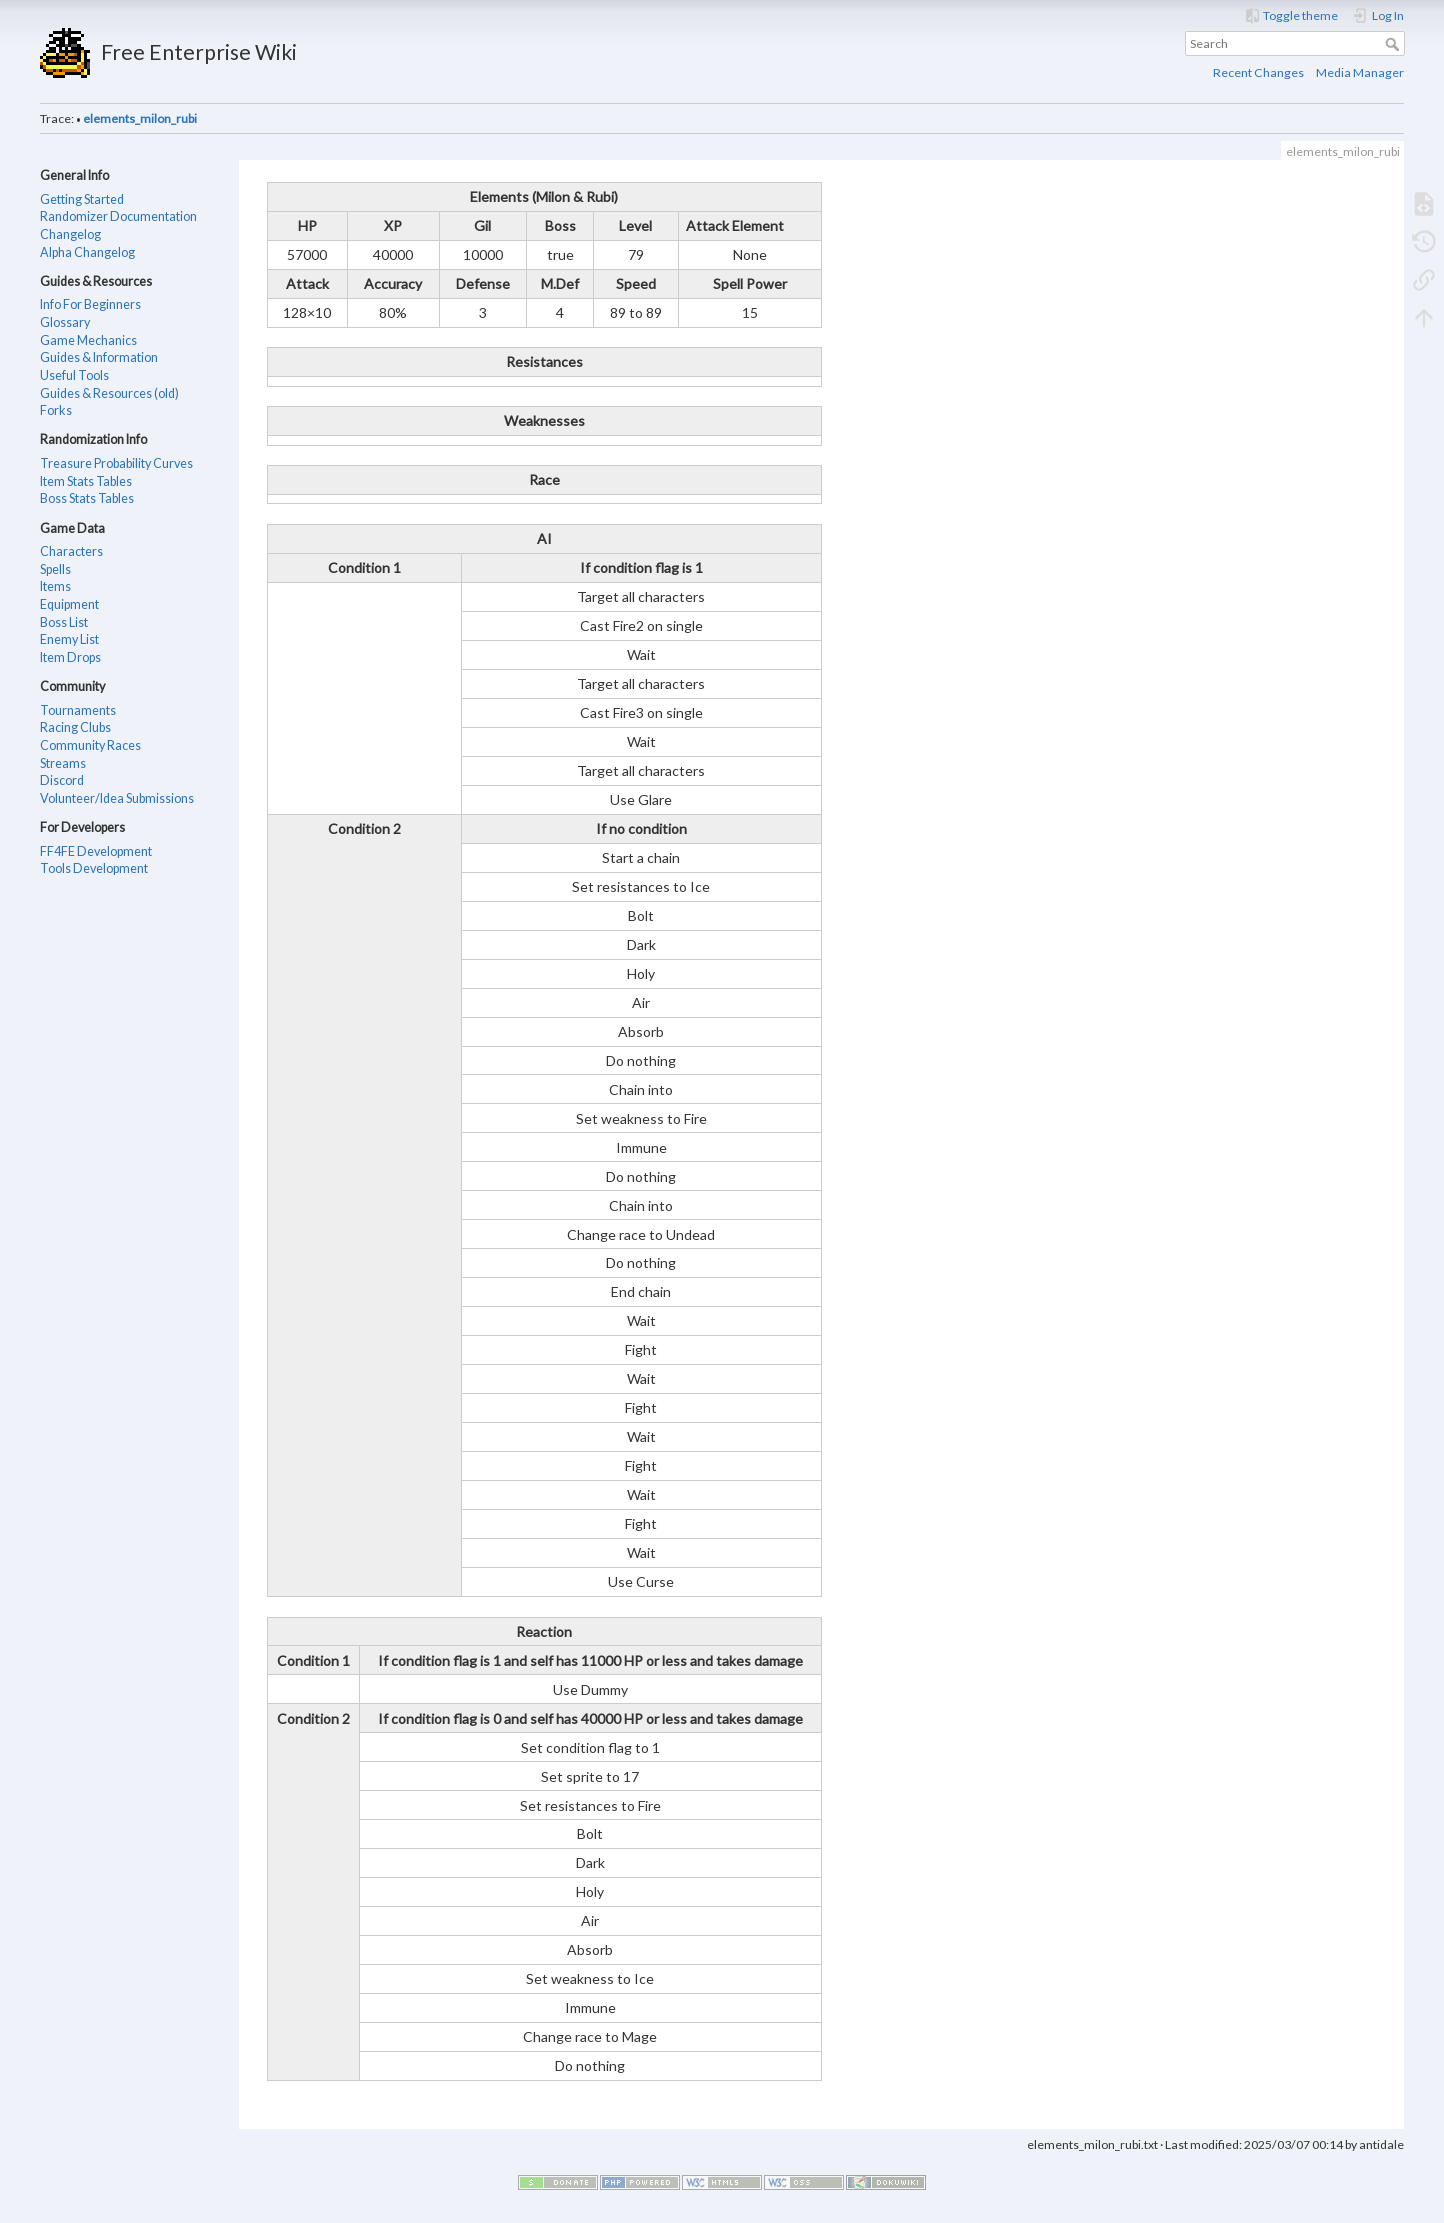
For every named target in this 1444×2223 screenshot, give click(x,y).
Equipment (69, 604)
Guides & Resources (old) (109, 393)
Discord (62, 780)
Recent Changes (1258, 72)
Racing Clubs (75, 727)
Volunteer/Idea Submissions (117, 798)
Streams (63, 763)
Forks (56, 410)
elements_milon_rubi (140, 118)
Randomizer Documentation (118, 216)
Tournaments (78, 710)
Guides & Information (99, 357)
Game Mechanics (88, 340)
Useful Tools (74, 375)
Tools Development (94, 868)
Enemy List (69, 639)
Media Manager (1360, 72)
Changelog (70, 234)
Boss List (64, 622)
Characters (71, 551)
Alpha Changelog (87, 252)
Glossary (65, 322)
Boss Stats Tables (87, 498)
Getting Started (82, 199)
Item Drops (70, 657)
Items (55, 586)
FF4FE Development (96, 851)
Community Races (90, 745)
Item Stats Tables (86, 481)
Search (1394, 44)
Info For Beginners (90, 304)
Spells (55, 569)
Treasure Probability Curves (116, 463)
